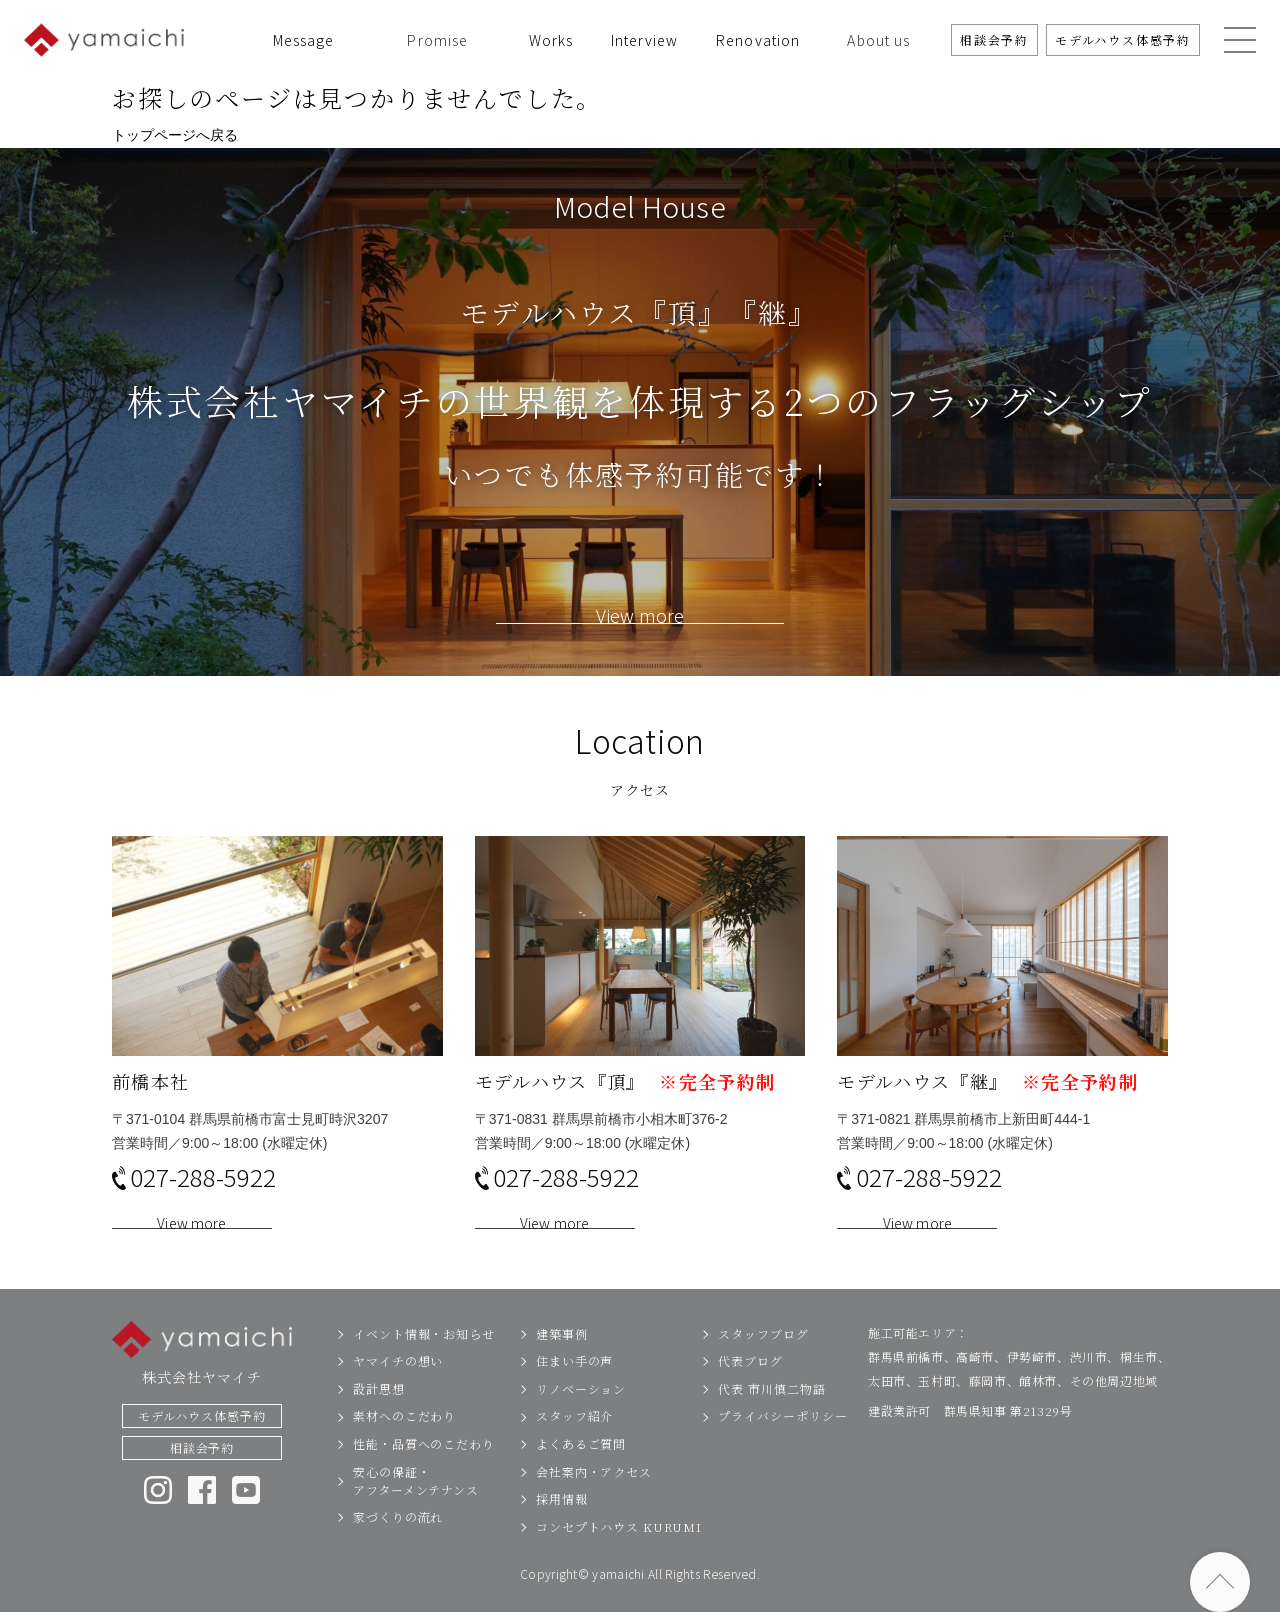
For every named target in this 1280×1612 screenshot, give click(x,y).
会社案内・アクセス (594, 1499)
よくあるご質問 (581, 1472)
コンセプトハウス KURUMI (619, 1554)
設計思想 (379, 1416)
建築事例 (562, 1361)
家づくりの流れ (398, 1545)
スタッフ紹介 (574, 1444)
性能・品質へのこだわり (424, 1472)
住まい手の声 (574, 1389)
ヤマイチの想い (398, 1389)
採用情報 (562, 1527)
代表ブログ (750, 1389)
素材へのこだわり (404, 1444)
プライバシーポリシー (782, 1444)
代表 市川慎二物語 (771, 1416)
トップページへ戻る (175, 135)
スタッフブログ (763, 1361)
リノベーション (581, 1416)
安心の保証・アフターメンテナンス (416, 1508)
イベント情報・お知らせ (424, 1361)
